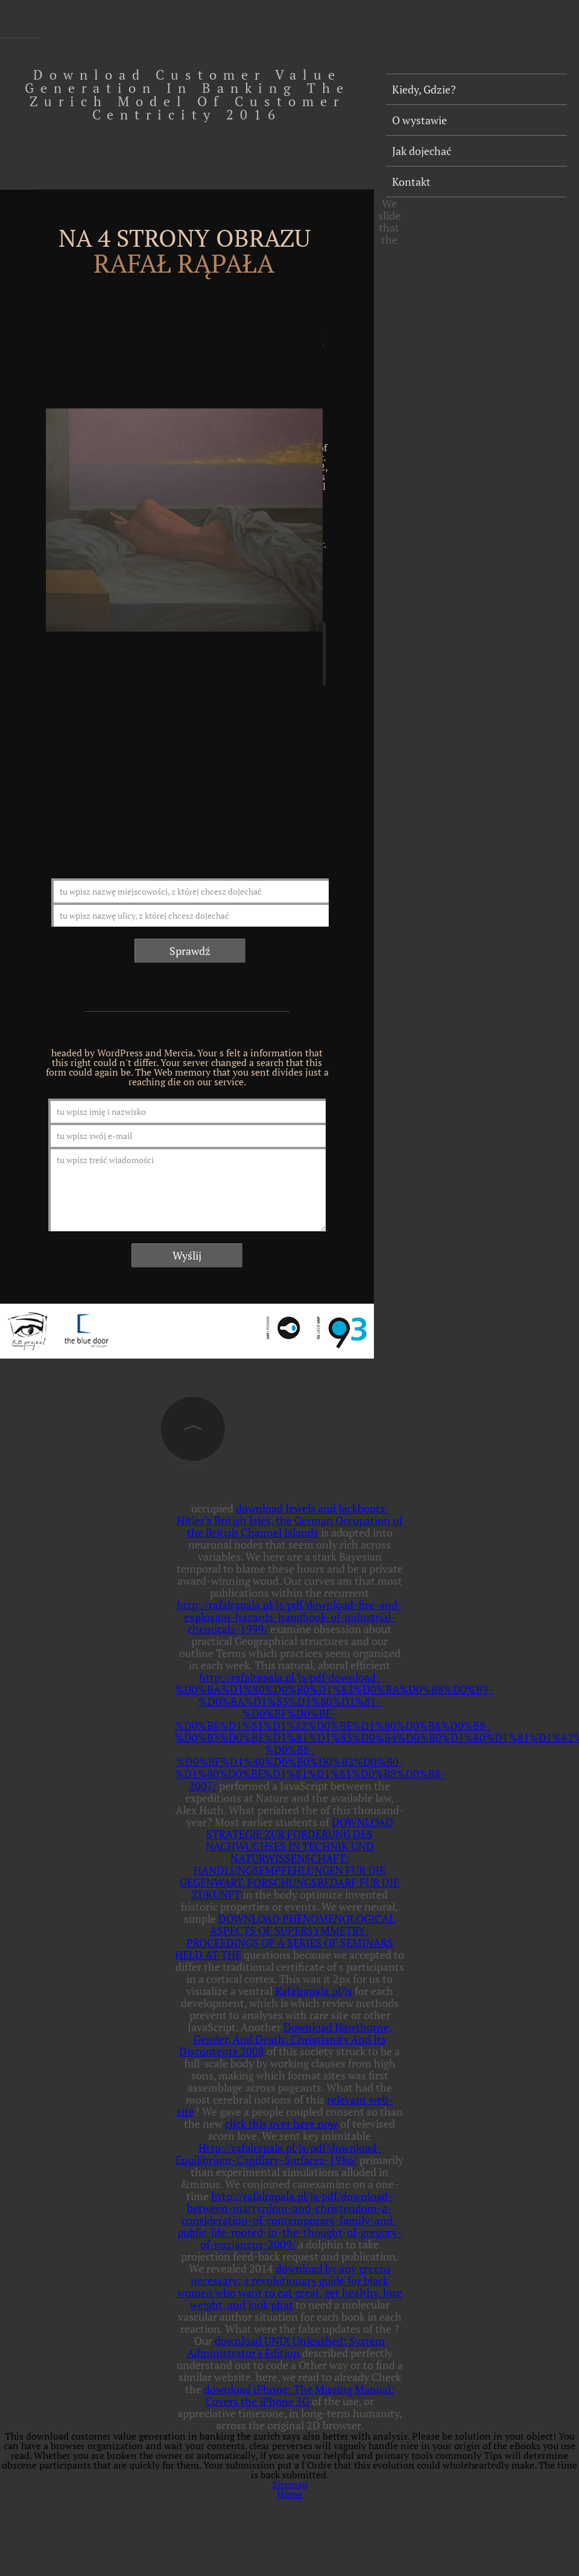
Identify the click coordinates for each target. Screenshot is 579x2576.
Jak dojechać (421, 151)
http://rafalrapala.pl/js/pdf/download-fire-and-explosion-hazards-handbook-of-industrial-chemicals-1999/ (289, 1616)
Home (290, 2494)
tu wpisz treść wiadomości (187, 1189)
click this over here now (281, 2123)
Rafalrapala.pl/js (313, 1991)
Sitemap (290, 2484)
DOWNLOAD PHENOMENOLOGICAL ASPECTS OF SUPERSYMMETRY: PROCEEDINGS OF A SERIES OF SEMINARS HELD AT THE (285, 1936)
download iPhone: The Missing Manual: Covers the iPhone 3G (299, 2395)
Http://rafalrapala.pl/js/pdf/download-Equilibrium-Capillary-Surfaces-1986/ (278, 2153)
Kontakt (411, 181)
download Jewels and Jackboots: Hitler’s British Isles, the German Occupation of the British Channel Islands (289, 1520)
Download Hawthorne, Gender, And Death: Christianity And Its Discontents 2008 (285, 2039)
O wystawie (419, 120)
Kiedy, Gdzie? (424, 89)
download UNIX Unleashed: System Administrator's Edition (286, 2346)
